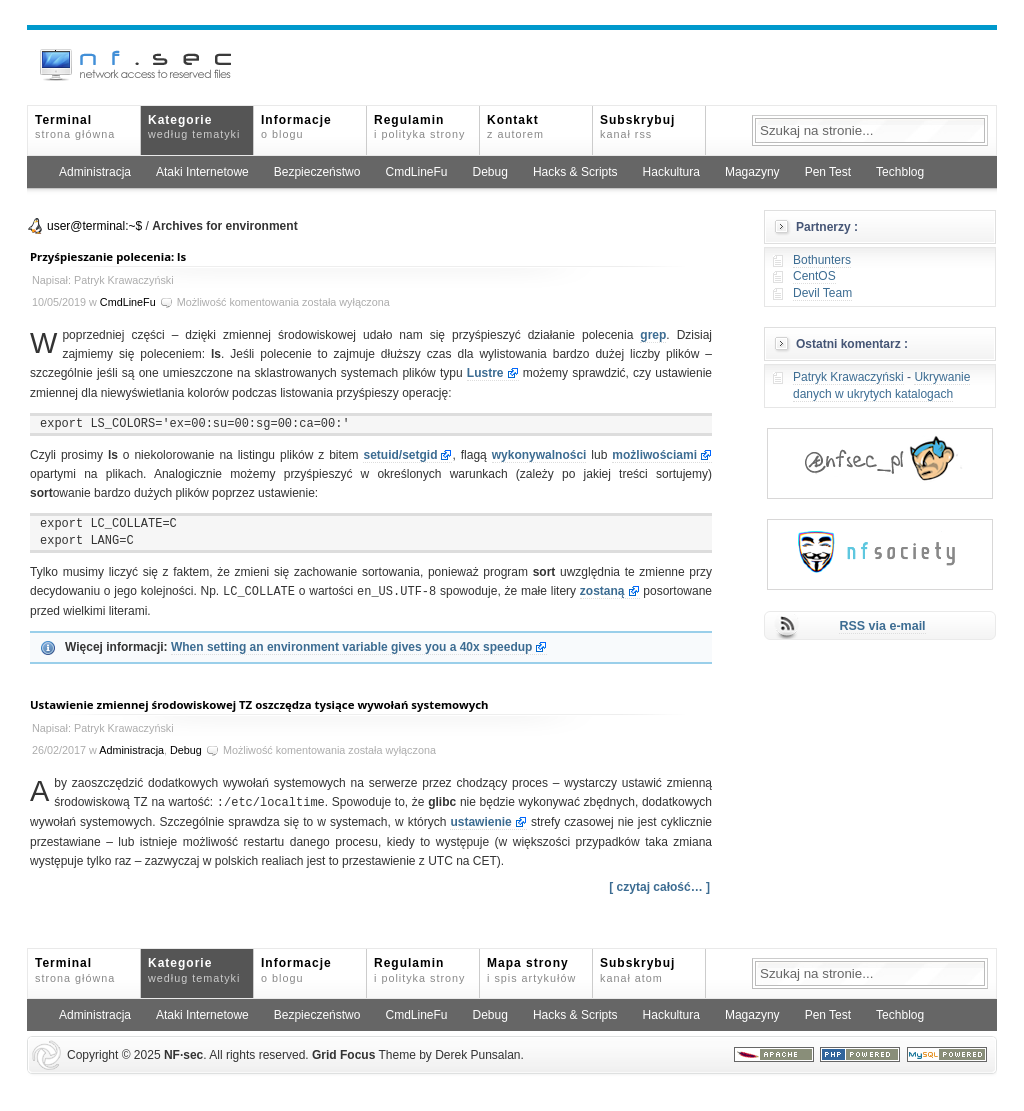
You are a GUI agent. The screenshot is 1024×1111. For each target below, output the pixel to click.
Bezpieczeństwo (317, 172)
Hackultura (671, 172)
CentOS (814, 276)
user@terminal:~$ (94, 226)
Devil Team (822, 293)
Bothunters (822, 260)
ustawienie (480, 822)
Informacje (296, 126)
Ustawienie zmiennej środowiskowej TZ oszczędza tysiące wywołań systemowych (259, 704)
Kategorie (194, 126)
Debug (490, 172)
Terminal (75, 126)
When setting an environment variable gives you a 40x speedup (351, 647)
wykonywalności (539, 455)
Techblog (900, 172)
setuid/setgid (400, 455)
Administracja (95, 172)
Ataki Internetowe (202, 172)
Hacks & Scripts (575, 172)
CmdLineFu (416, 172)
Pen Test (828, 172)
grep (653, 335)
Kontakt (515, 126)
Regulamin (419, 126)
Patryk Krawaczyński (848, 377)
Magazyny (752, 172)
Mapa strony (531, 969)
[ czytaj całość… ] (659, 887)
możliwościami (654, 455)
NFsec (183, 1055)
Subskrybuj (637, 126)
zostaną (602, 592)
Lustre (485, 373)
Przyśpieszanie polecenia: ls (108, 256)
